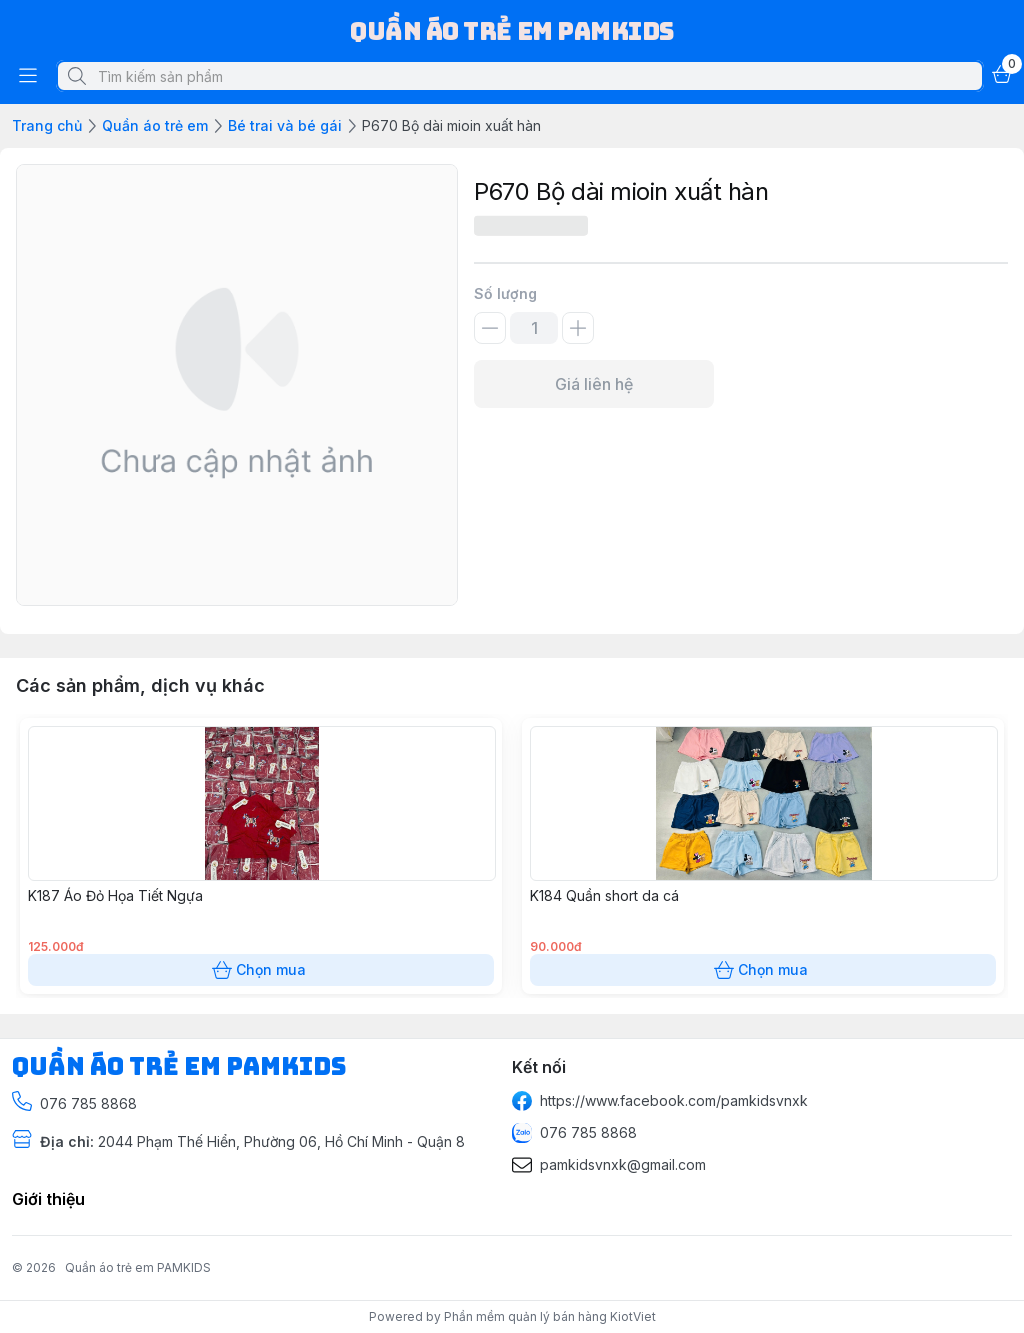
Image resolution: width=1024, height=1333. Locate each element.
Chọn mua (261, 970)
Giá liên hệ (594, 384)
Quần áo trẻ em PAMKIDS (138, 1267)
